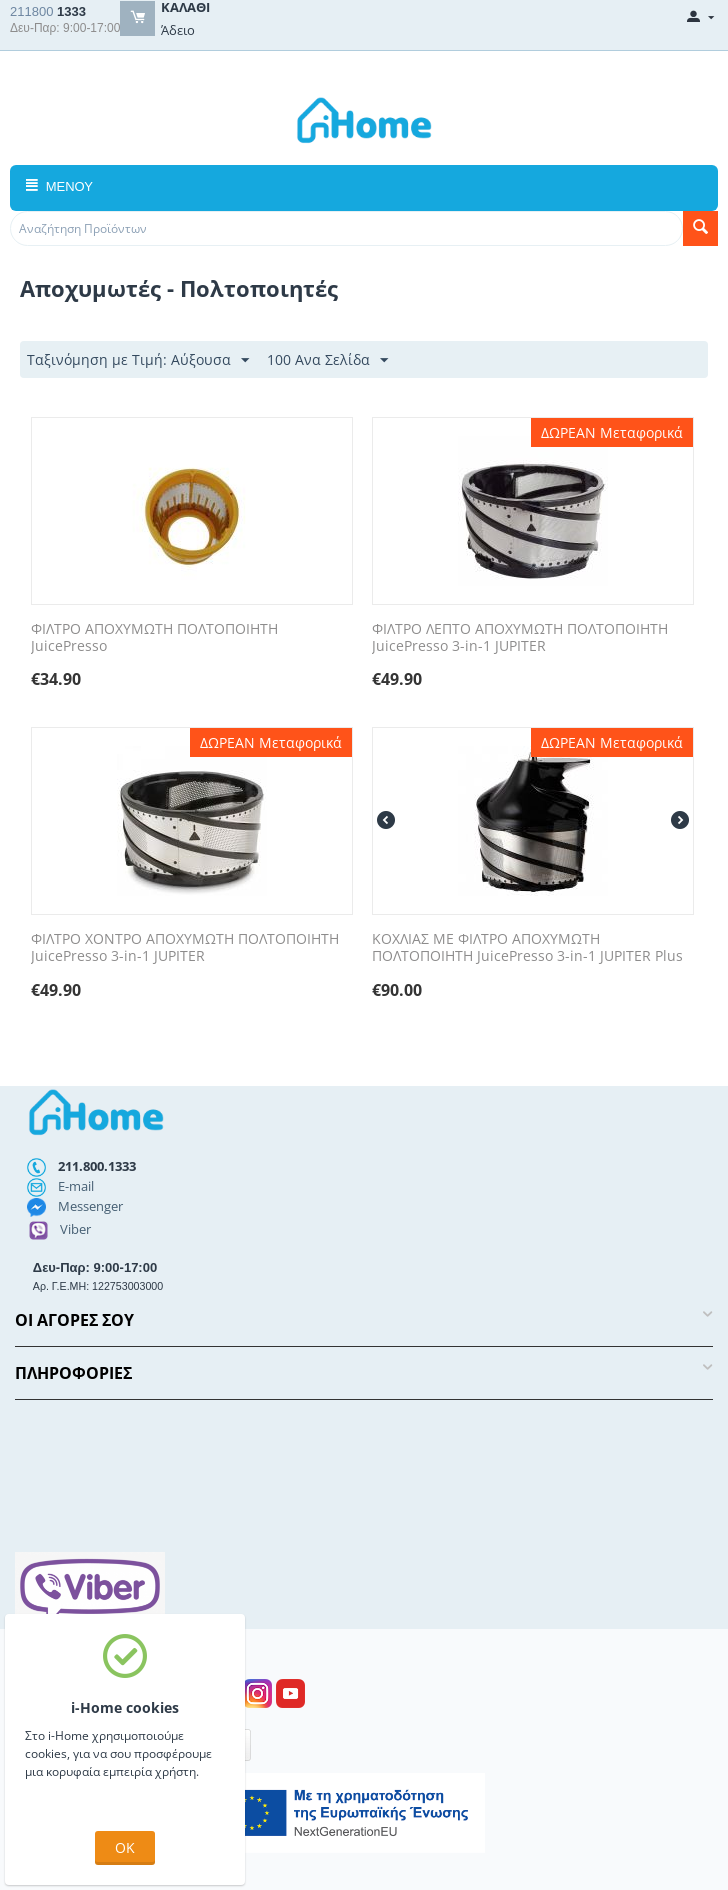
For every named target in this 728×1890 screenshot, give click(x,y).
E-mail (76, 1186)
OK (125, 1847)
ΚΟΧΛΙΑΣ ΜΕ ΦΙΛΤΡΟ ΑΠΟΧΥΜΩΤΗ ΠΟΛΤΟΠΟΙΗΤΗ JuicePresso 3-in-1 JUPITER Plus (527, 948)
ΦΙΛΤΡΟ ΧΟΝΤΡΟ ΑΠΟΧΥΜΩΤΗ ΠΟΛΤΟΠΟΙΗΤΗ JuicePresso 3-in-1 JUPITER (185, 948)
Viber (75, 1229)
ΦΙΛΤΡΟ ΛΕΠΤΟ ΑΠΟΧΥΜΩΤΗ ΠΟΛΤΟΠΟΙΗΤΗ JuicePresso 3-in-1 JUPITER (520, 638)
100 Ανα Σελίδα (327, 360)
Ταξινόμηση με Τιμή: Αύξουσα (138, 360)
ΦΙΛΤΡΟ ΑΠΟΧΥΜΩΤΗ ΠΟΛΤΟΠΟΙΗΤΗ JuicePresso (154, 638)
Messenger (90, 1206)
